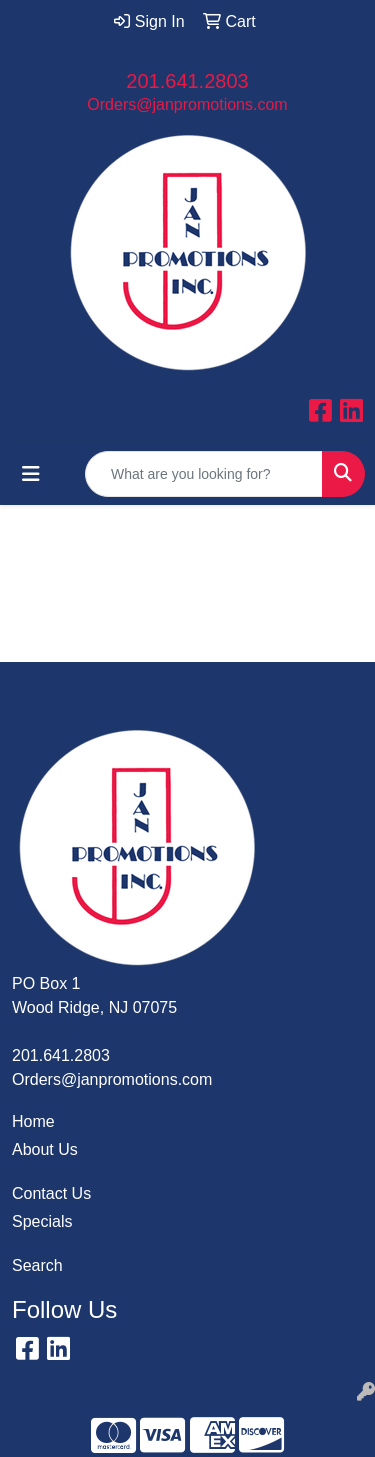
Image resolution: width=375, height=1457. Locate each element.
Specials (42, 1221)
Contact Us (51, 1193)
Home (33, 1121)
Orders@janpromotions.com (187, 104)
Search (37, 1265)
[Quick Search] (204, 474)
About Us (45, 1149)
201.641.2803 (187, 81)
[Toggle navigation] (31, 474)
